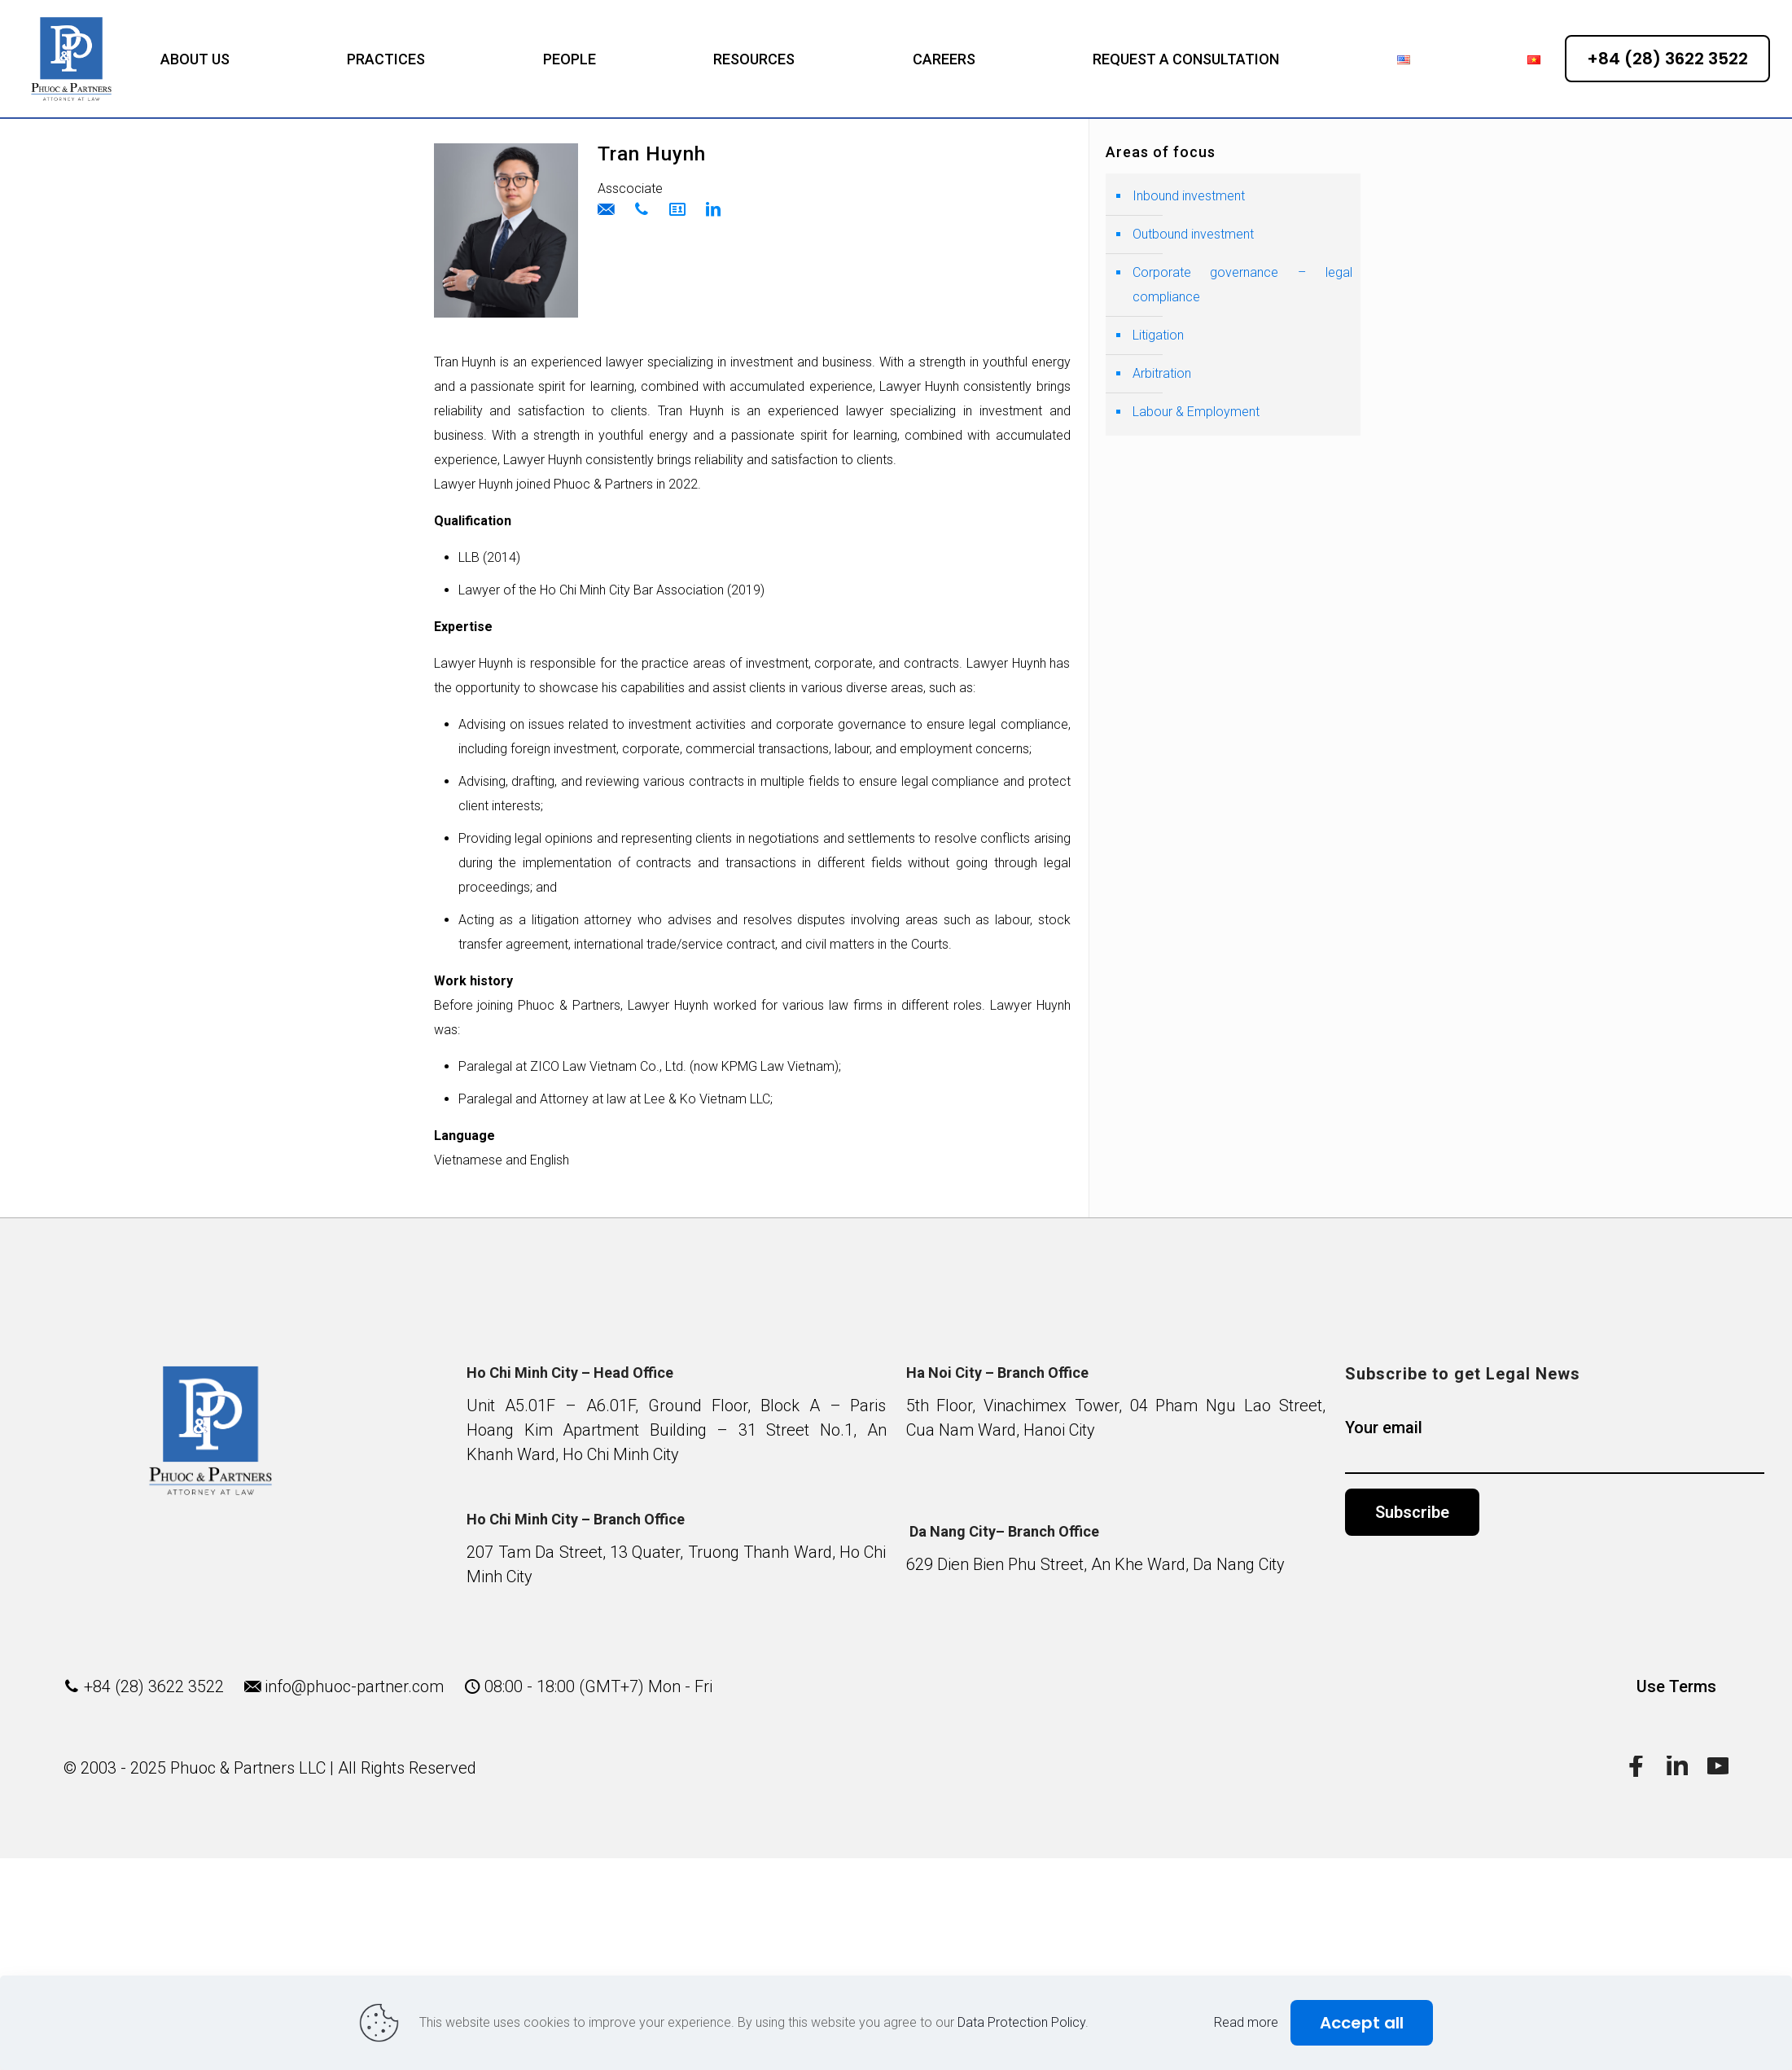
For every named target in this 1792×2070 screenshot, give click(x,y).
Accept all (1362, 2022)
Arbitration (1162, 373)
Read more (1246, 2022)
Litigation (1158, 335)
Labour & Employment (1196, 411)
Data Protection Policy (1021, 2022)
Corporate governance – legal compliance (1242, 285)
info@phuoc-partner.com (354, 1686)
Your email (1554, 1446)
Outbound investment (1193, 234)
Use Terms (1676, 1686)
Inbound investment (1189, 196)
